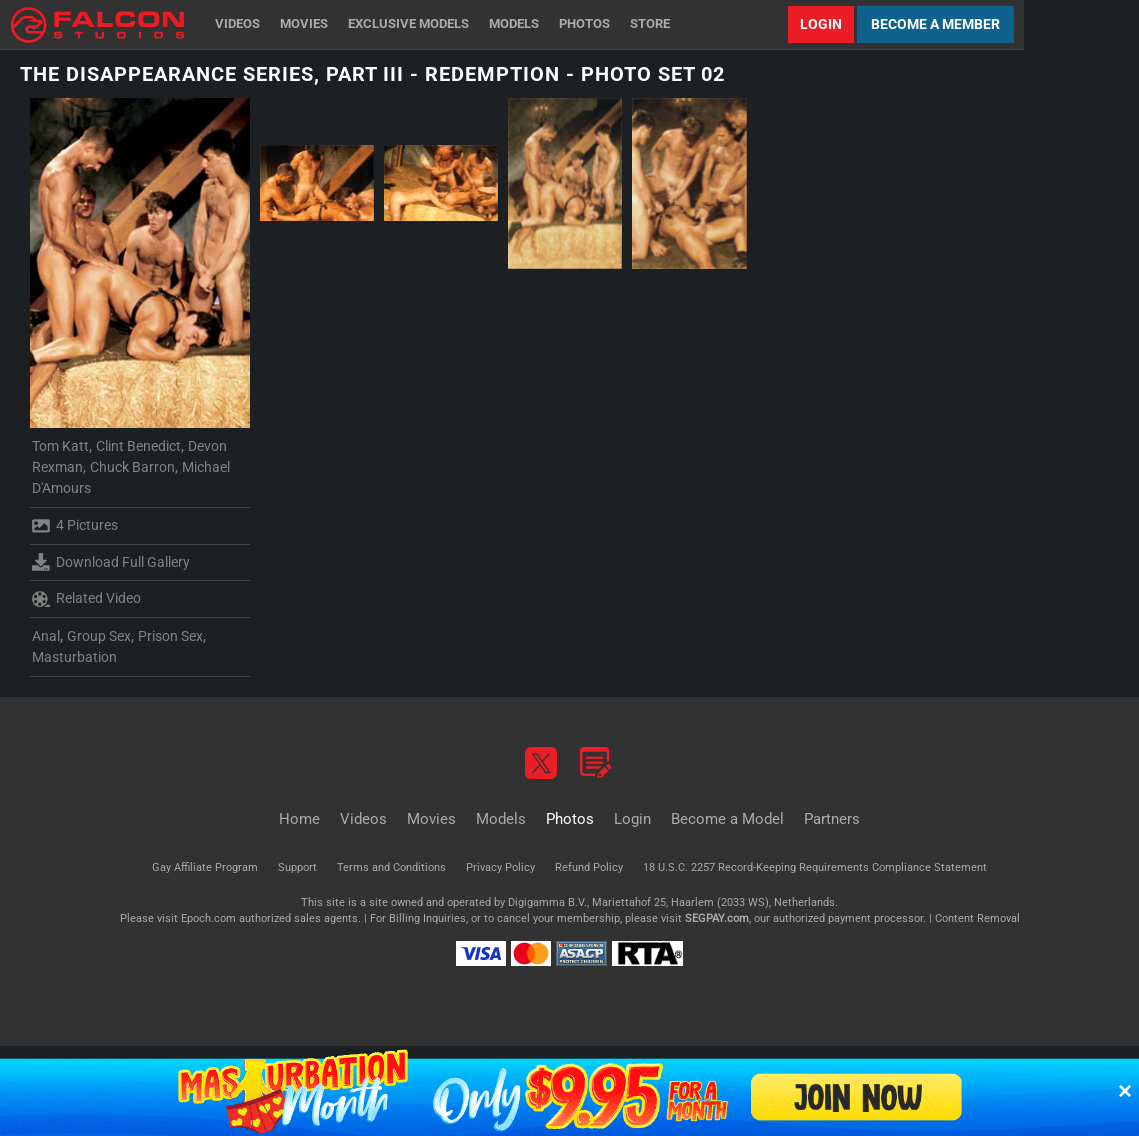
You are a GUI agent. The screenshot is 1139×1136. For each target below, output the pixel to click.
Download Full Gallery (111, 562)
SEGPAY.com (717, 918)
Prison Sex (170, 636)
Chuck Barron (132, 467)
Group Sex (99, 636)
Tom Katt (60, 446)
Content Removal (977, 918)
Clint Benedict (138, 446)
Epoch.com (208, 918)
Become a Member (935, 24)
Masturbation (74, 657)
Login (821, 24)
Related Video (86, 599)
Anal (46, 636)
